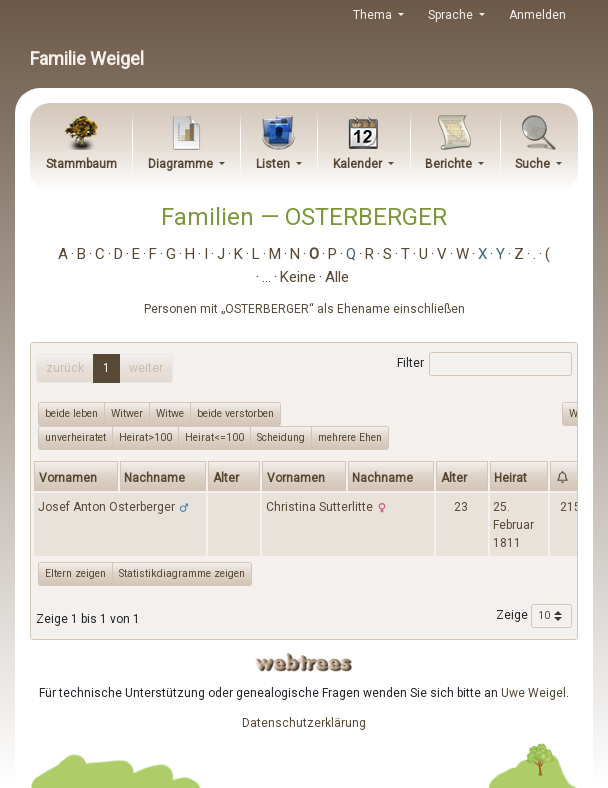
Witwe (170, 413)
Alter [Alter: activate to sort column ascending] (226, 478)
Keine (298, 277)
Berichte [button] (450, 164)
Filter (484, 364)
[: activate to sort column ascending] (570, 476)
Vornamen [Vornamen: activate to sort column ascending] (68, 478)
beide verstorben (235, 413)
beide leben (71, 413)
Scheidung (281, 437)
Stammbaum (81, 164)
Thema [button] (374, 15)
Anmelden (537, 15)
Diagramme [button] (182, 164)
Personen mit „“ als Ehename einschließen (304, 309)
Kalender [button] (359, 164)
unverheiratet (75, 437)
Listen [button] (274, 164)
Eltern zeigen (75, 573)
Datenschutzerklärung (304, 723)
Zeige (534, 616)
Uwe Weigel (533, 693)
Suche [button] (534, 164)
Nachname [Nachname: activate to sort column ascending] (382, 478)
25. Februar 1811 (513, 525)
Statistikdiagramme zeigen (182, 573)
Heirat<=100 (214, 437)
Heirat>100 (145, 437)
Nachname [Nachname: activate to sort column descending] (154, 478)
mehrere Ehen (350, 437)
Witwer (127, 413)
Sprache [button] (452, 15)
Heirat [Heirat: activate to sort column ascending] (510, 478)
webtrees (304, 662)
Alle (337, 277)
